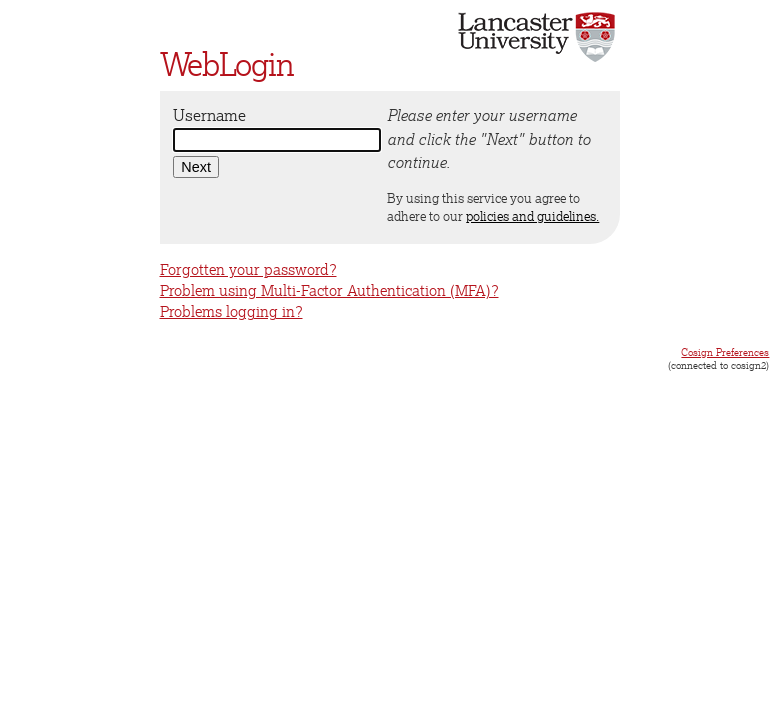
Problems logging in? (231, 311)
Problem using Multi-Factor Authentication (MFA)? (329, 290)
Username (209, 115)
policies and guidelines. (532, 216)
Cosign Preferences (725, 352)
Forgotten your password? (248, 269)
